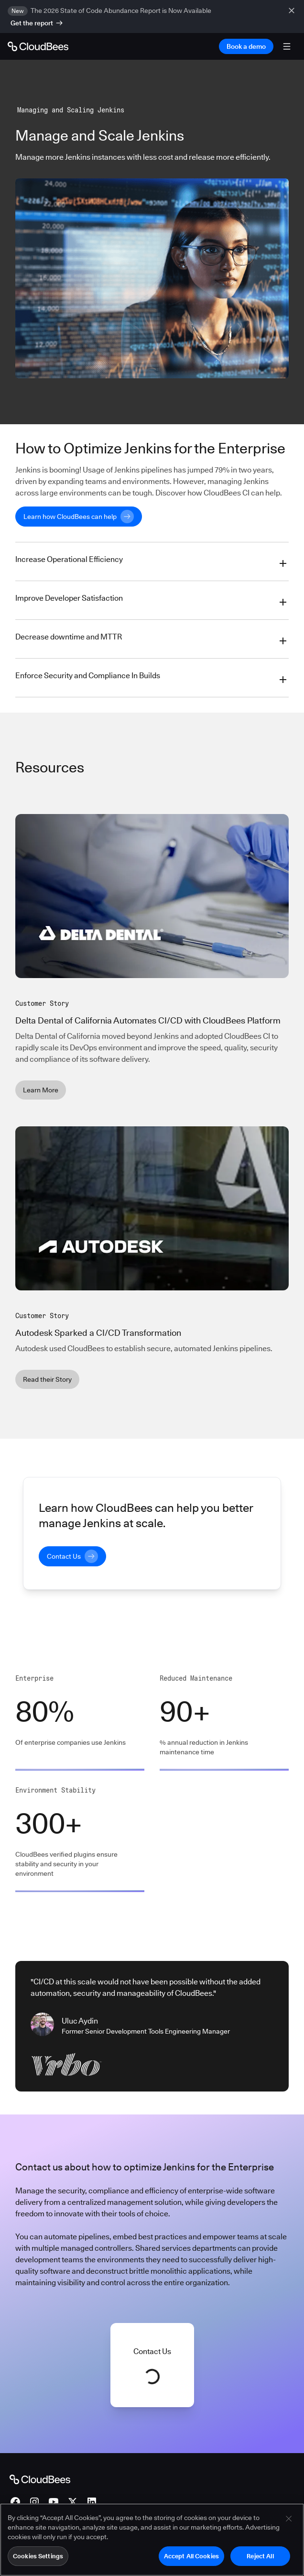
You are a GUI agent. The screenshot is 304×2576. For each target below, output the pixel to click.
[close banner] (292, 16)
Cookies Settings (38, 2561)
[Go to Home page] (38, 46)
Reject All (260, 2561)
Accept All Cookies (191, 2561)
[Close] (288, 2523)
